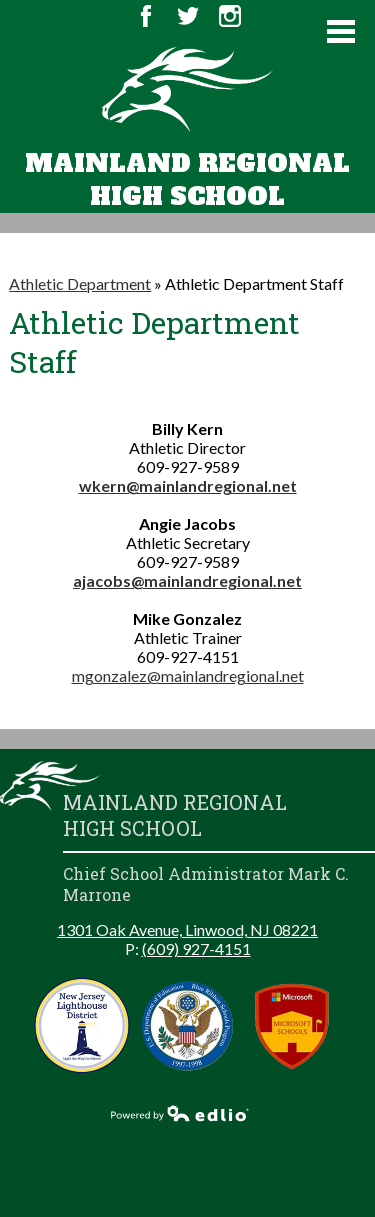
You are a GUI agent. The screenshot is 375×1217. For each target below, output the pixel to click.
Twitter (188, 16)
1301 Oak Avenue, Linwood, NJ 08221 (187, 929)
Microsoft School (292, 1025)
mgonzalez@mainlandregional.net (188, 675)
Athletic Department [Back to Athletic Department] (80, 283)
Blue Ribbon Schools (187, 1025)
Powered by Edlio (180, 1113)
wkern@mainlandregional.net (188, 485)
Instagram (230, 16)
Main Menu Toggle (341, 31)
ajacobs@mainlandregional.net (187, 580)
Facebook (146, 16)
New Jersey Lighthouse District (82, 1025)
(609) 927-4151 (196, 948)
